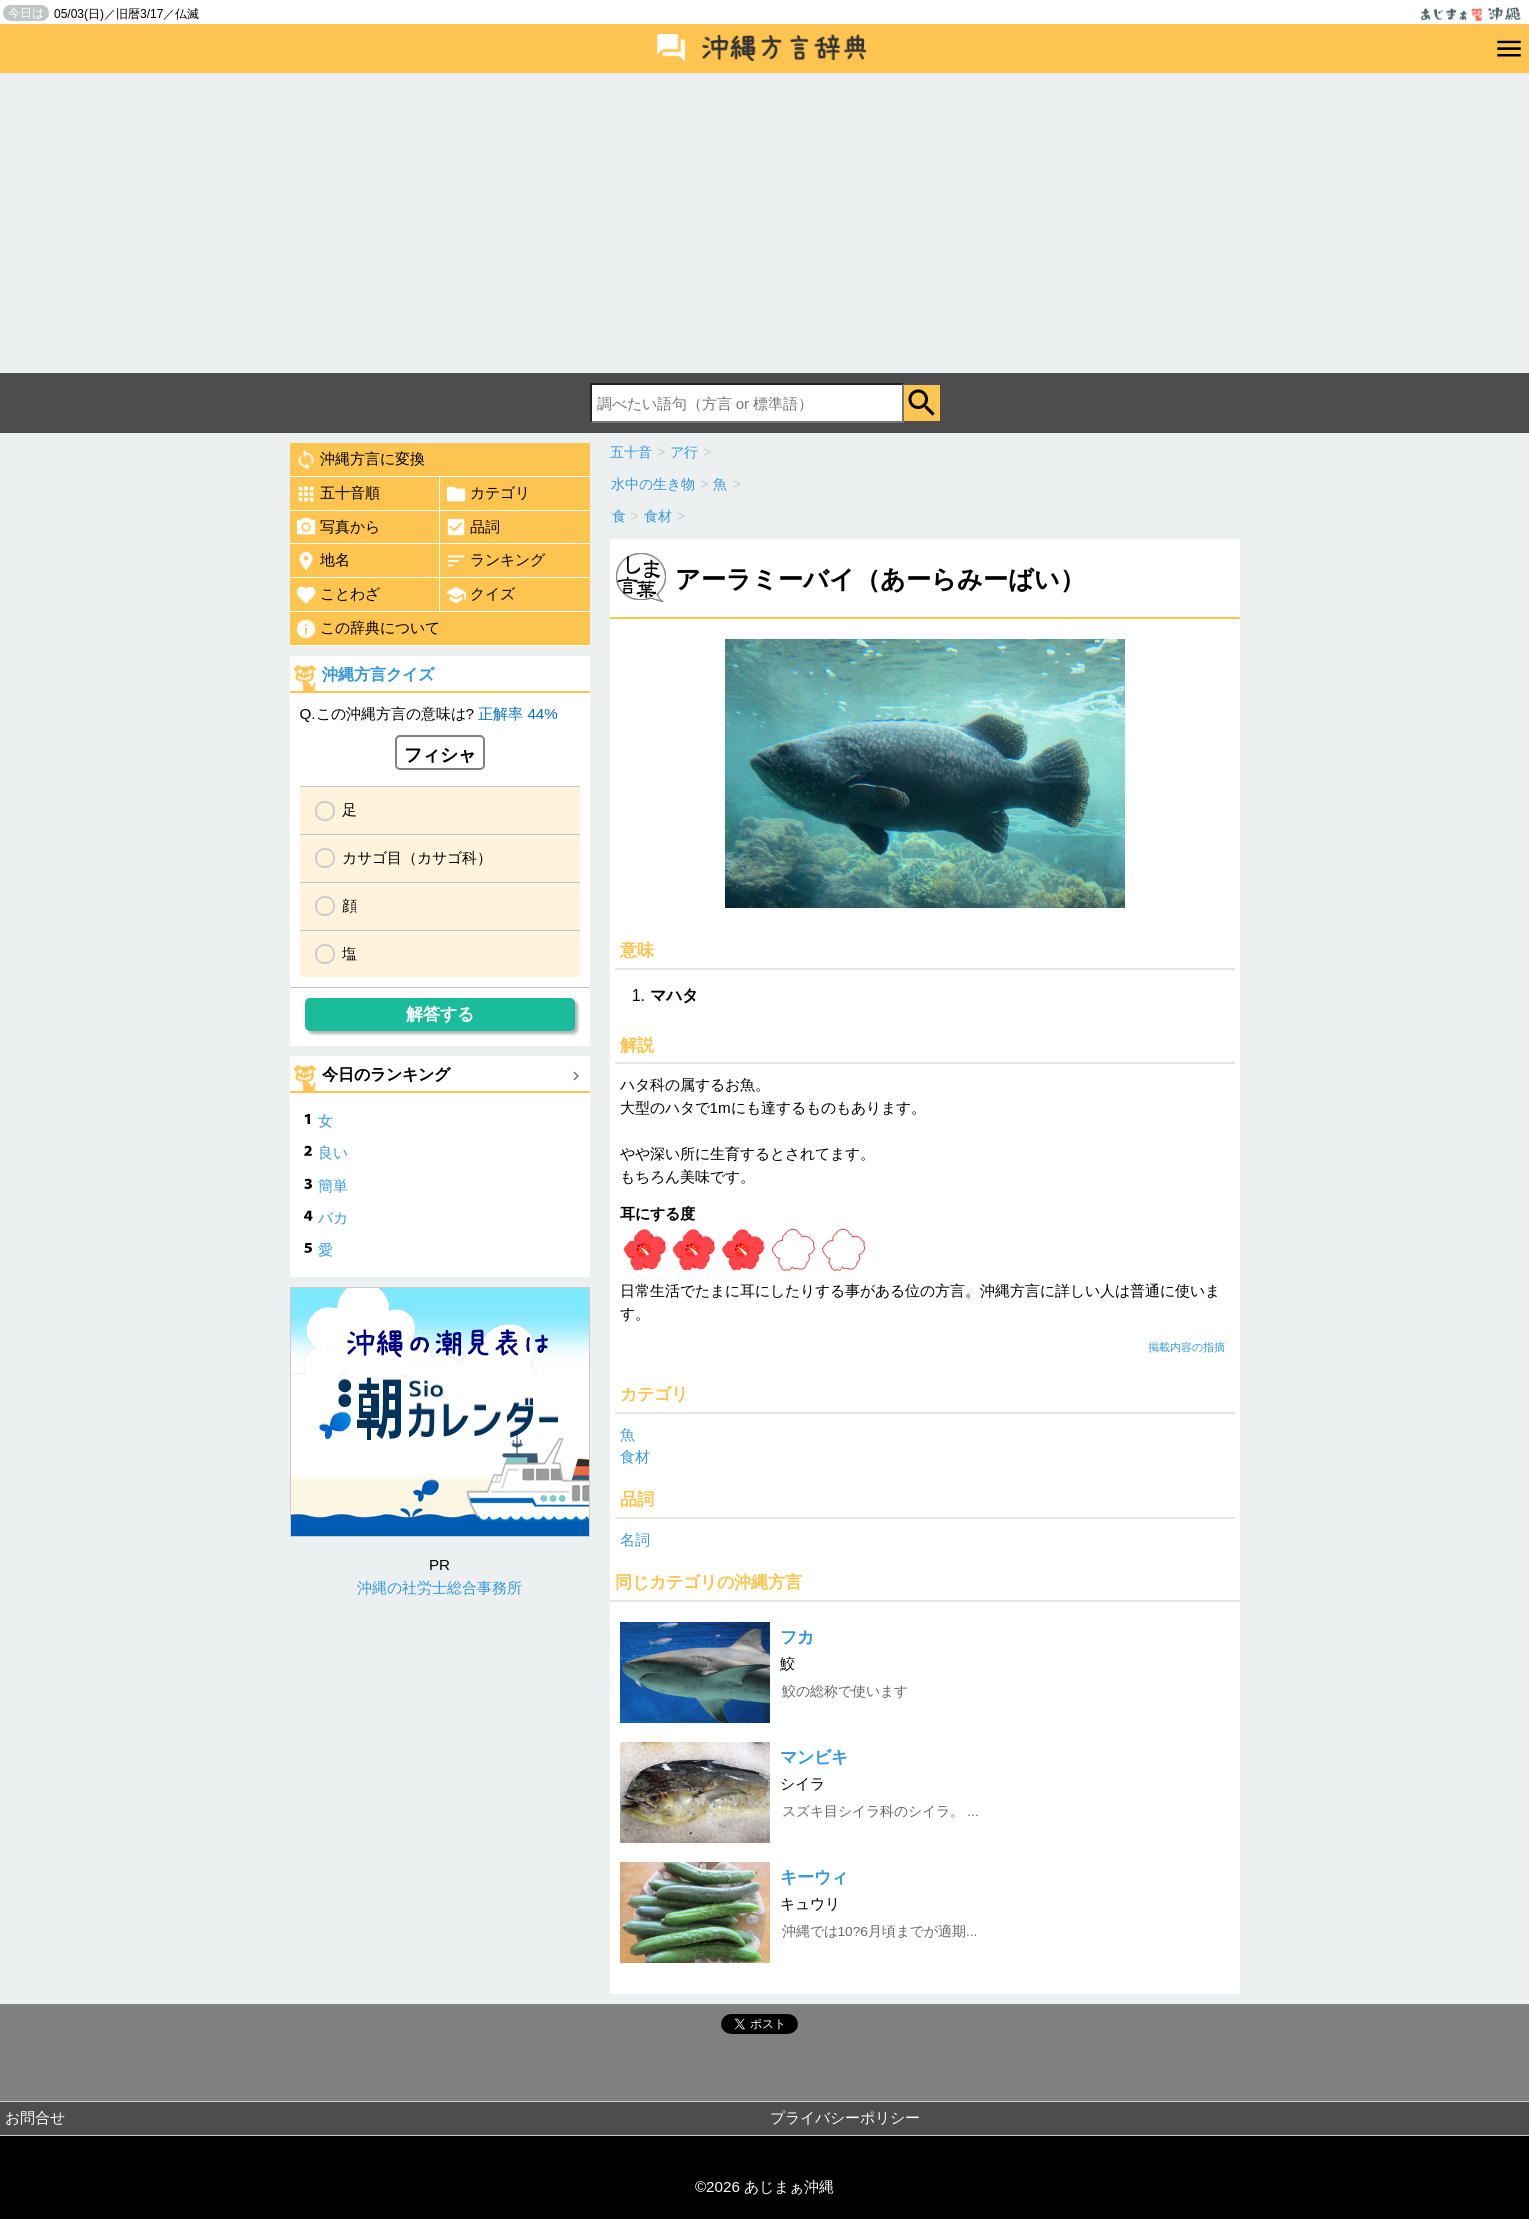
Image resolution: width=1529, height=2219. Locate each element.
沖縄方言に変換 (360, 460)
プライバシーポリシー (845, 2117)
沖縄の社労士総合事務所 (439, 1587)
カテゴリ (487, 494)
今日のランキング (386, 1074)
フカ (797, 1637)
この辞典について (367, 629)
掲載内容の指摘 (1186, 1347)
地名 (322, 561)
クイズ (480, 595)
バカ (333, 1217)
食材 (635, 1456)
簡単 (333, 1185)
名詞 (635, 1539)
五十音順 (337, 494)
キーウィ (814, 1877)
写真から (337, 527)
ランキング (495, 561)
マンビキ (814, 1757)
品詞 (472, 527)
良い (333, 1152)
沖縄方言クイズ (378, 674)
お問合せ (35, 2117)
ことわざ (337, 595)
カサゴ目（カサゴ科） (417, 857)
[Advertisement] (765, 223)
